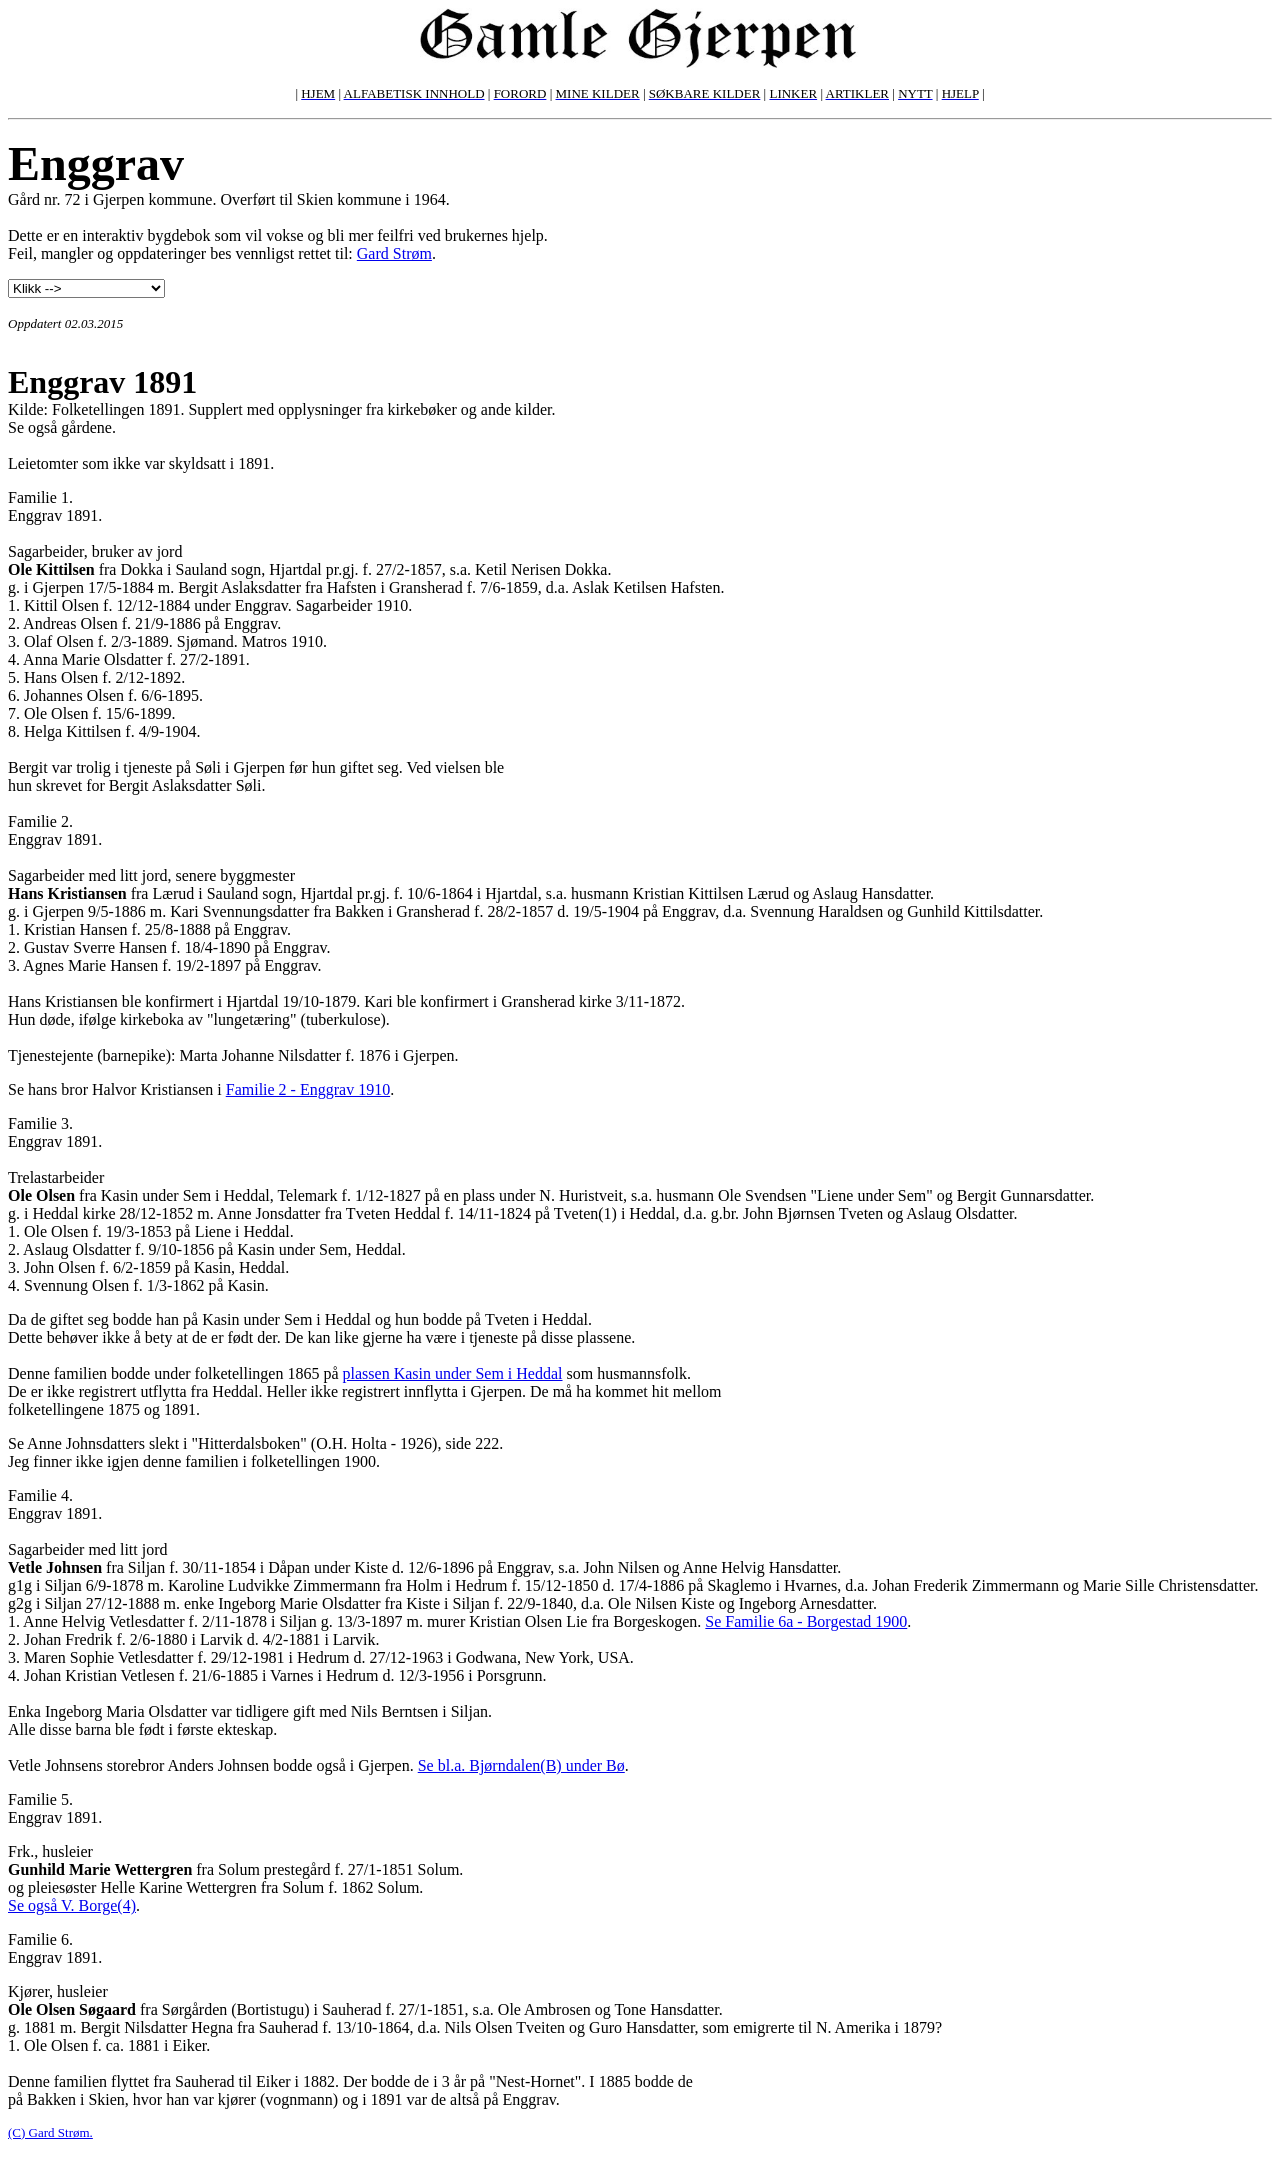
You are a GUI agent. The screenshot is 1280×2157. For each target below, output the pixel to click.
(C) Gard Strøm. (50, 2132)
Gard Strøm (394, 253)
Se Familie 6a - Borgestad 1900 (806, 1621)
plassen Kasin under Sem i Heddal (453, 1373)
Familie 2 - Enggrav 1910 (308, 1089)
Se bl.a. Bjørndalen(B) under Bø (521, 1765)
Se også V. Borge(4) (72, 1905)
